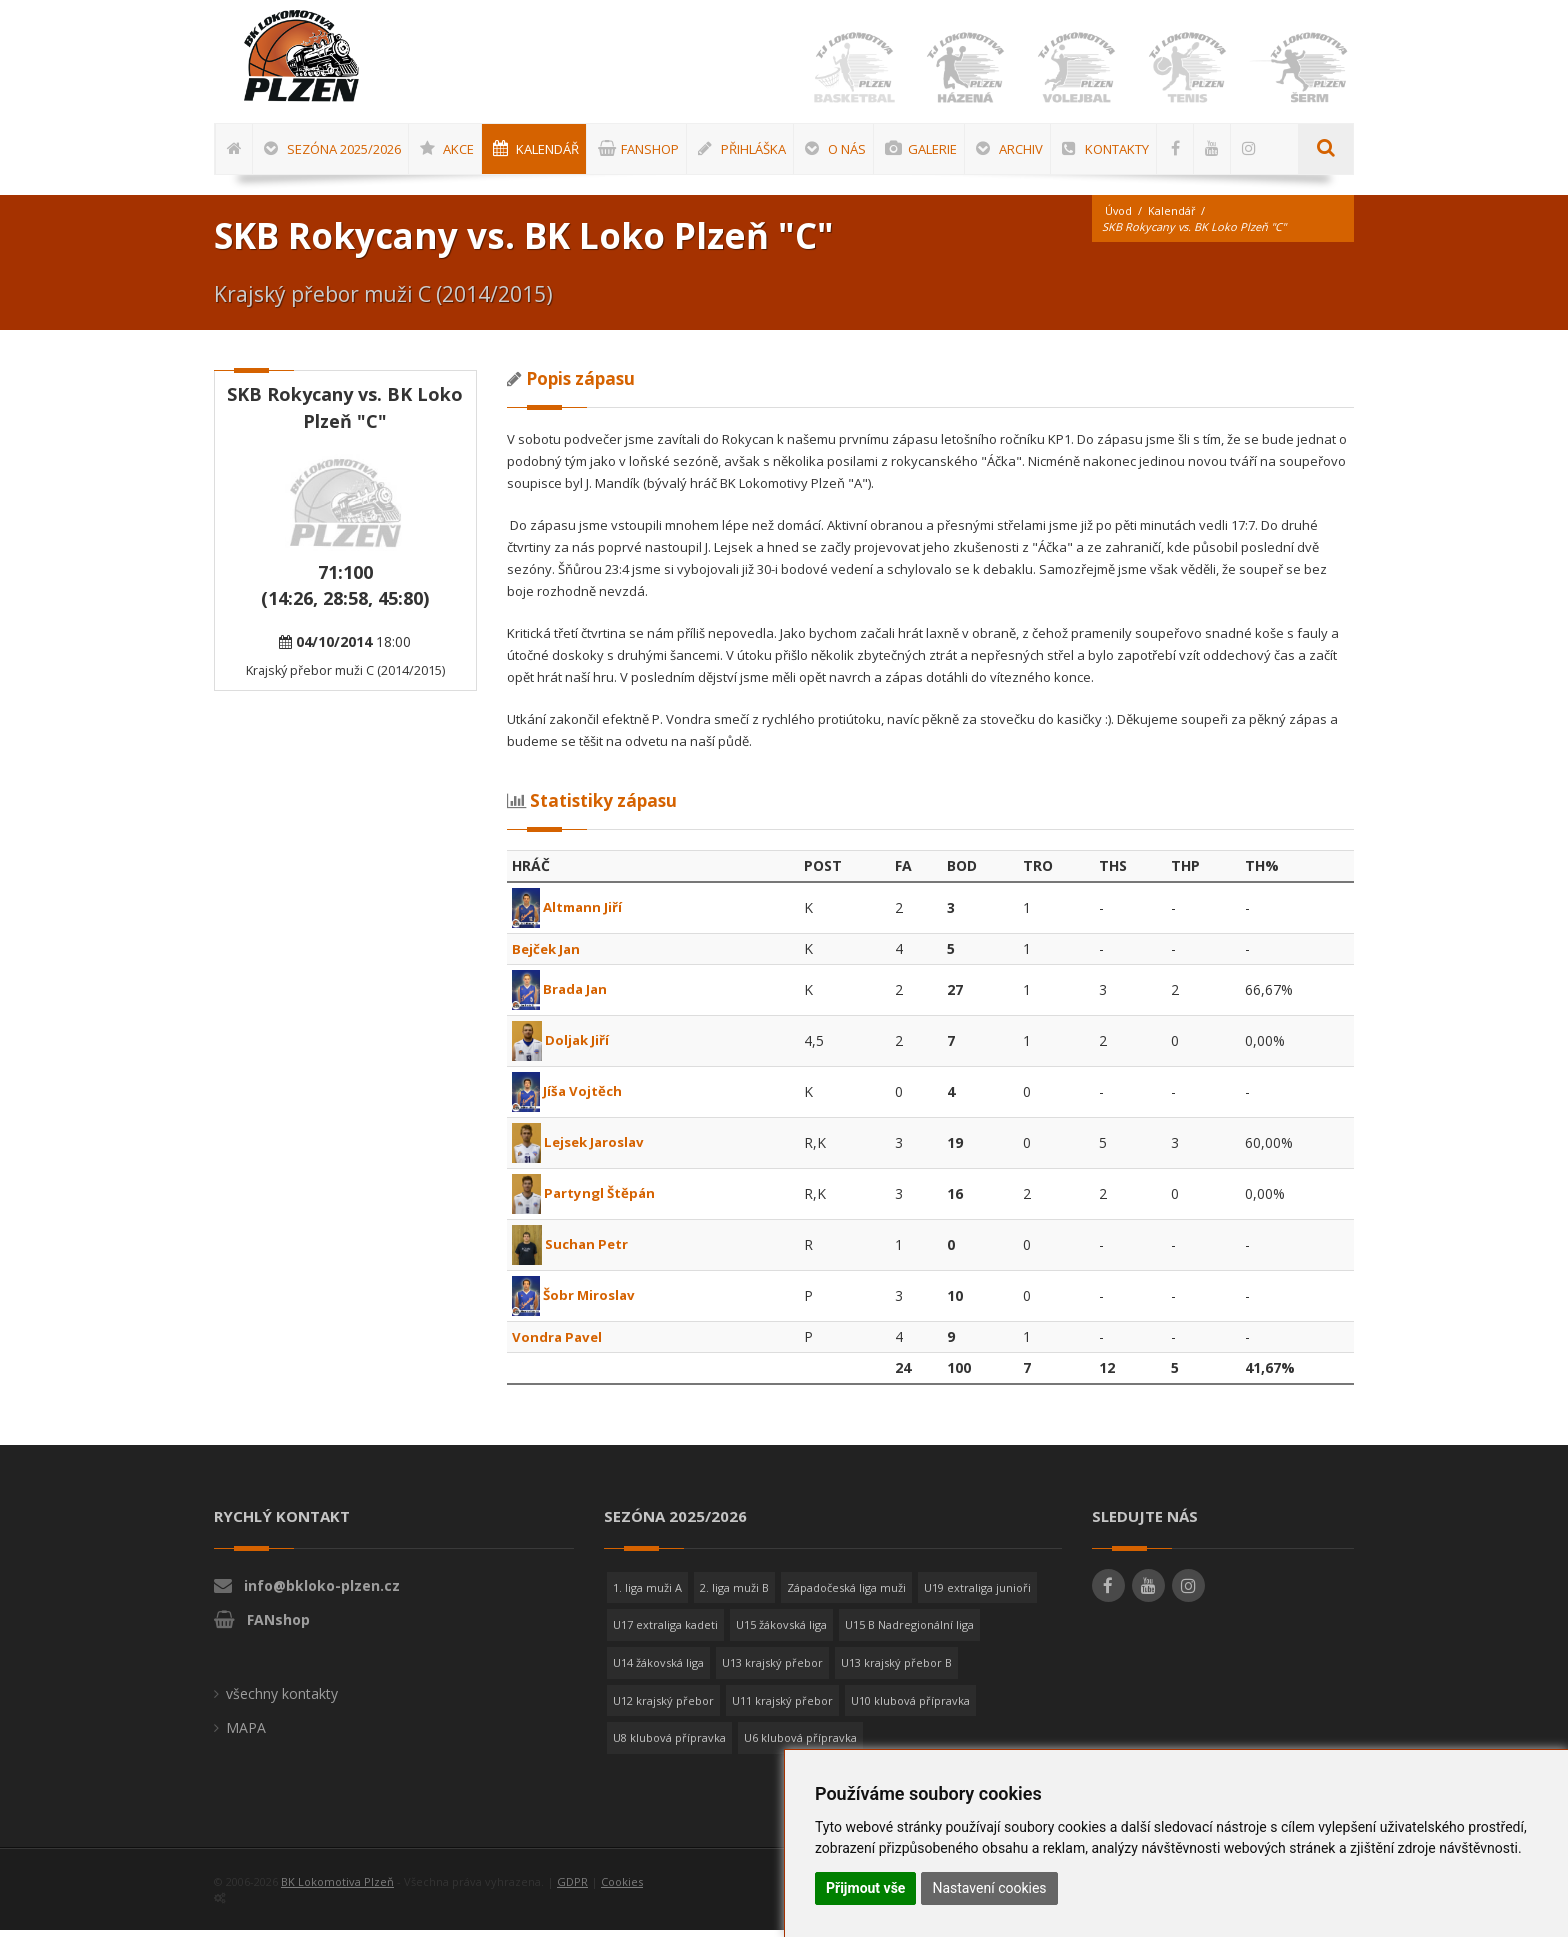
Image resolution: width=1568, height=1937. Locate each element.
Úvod (1119, 217)
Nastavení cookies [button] (989, 1888)
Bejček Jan (549, 955)
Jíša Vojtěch (569, 1097)
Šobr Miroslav (576, 1301)
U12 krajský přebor (663, 1707)
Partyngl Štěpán (587, 1199)
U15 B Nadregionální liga (909, 1631)
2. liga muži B (734, 1594)
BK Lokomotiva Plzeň (337, 1888)
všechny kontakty (282, 1700)
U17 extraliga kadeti (665, 1631)
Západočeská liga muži (846, 1594)
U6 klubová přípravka (800, 1744)
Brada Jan (562, 995)
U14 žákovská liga (658, 1669)
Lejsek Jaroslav (583, 1148)
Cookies (622, 1888)
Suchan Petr (572, 1250)
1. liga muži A (647, 1594)
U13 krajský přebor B (896, 1669)
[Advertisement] (1503, 657)
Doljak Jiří (563, 1046)
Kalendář (1173, 217)
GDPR (572, 1888)
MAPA (246, 1734)
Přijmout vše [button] (865, 1888)
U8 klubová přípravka (669, 1744)
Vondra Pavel (559, 1343)
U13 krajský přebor (772, 1669)
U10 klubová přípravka (910, 1707)
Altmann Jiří (570, 913)
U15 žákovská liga (781, 1631)
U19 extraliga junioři (977, 1594)
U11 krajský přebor (782, 1707)
